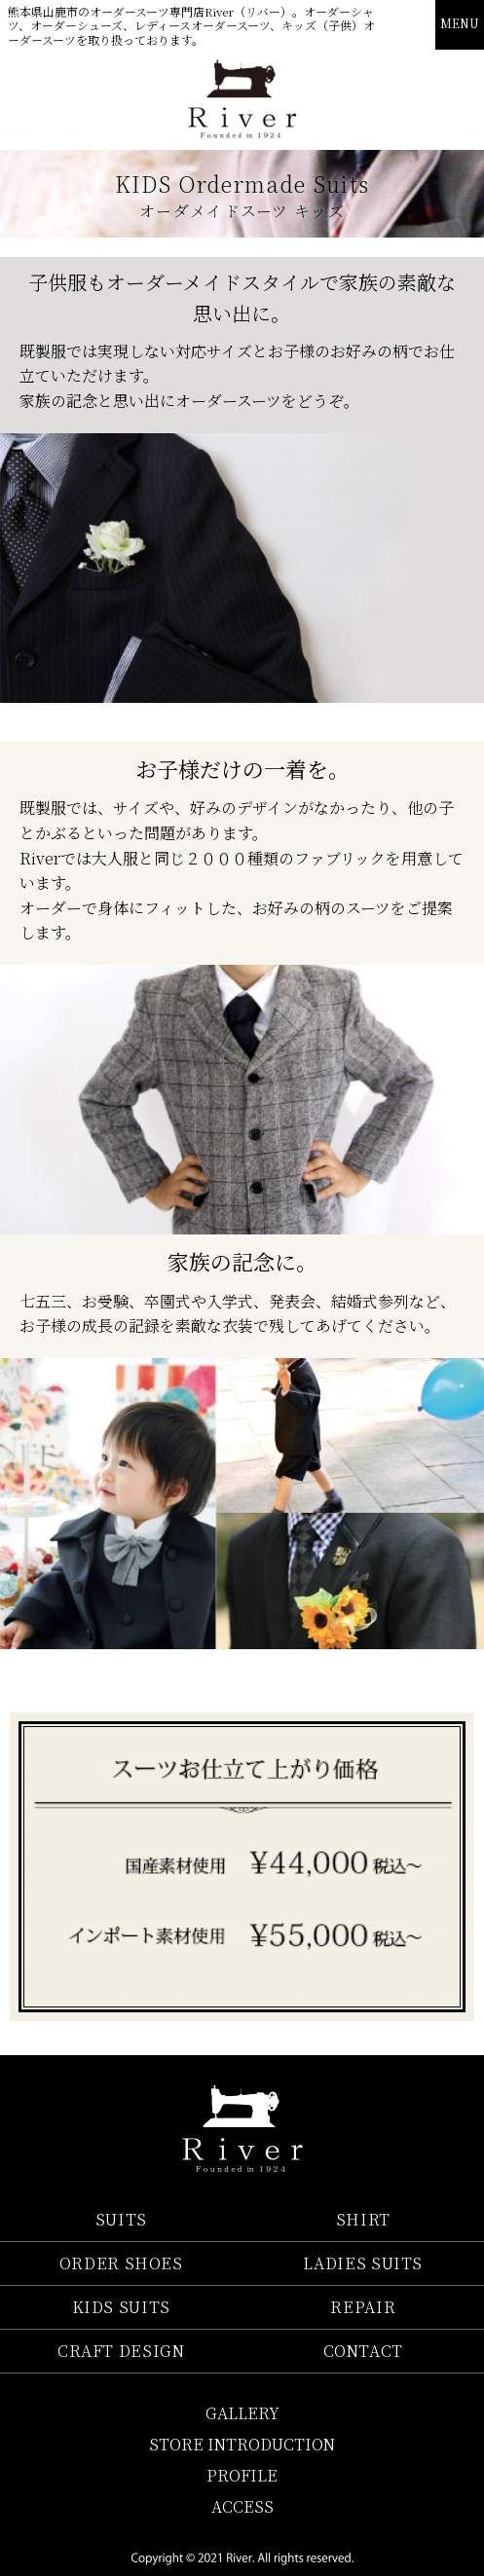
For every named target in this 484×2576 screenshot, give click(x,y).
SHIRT (363, 2219)
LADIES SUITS (363, 2263)
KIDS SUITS (121, 2307)
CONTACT (363, 2350)
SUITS (121, 2219)
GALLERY (242, 2413)
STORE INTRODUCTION (242, 2444)
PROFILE (242, 2475)
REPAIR (362, 2307)
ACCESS (242, 2506)
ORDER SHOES (121, 2263)
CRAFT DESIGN (121, 2350)
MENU (459, 23)
